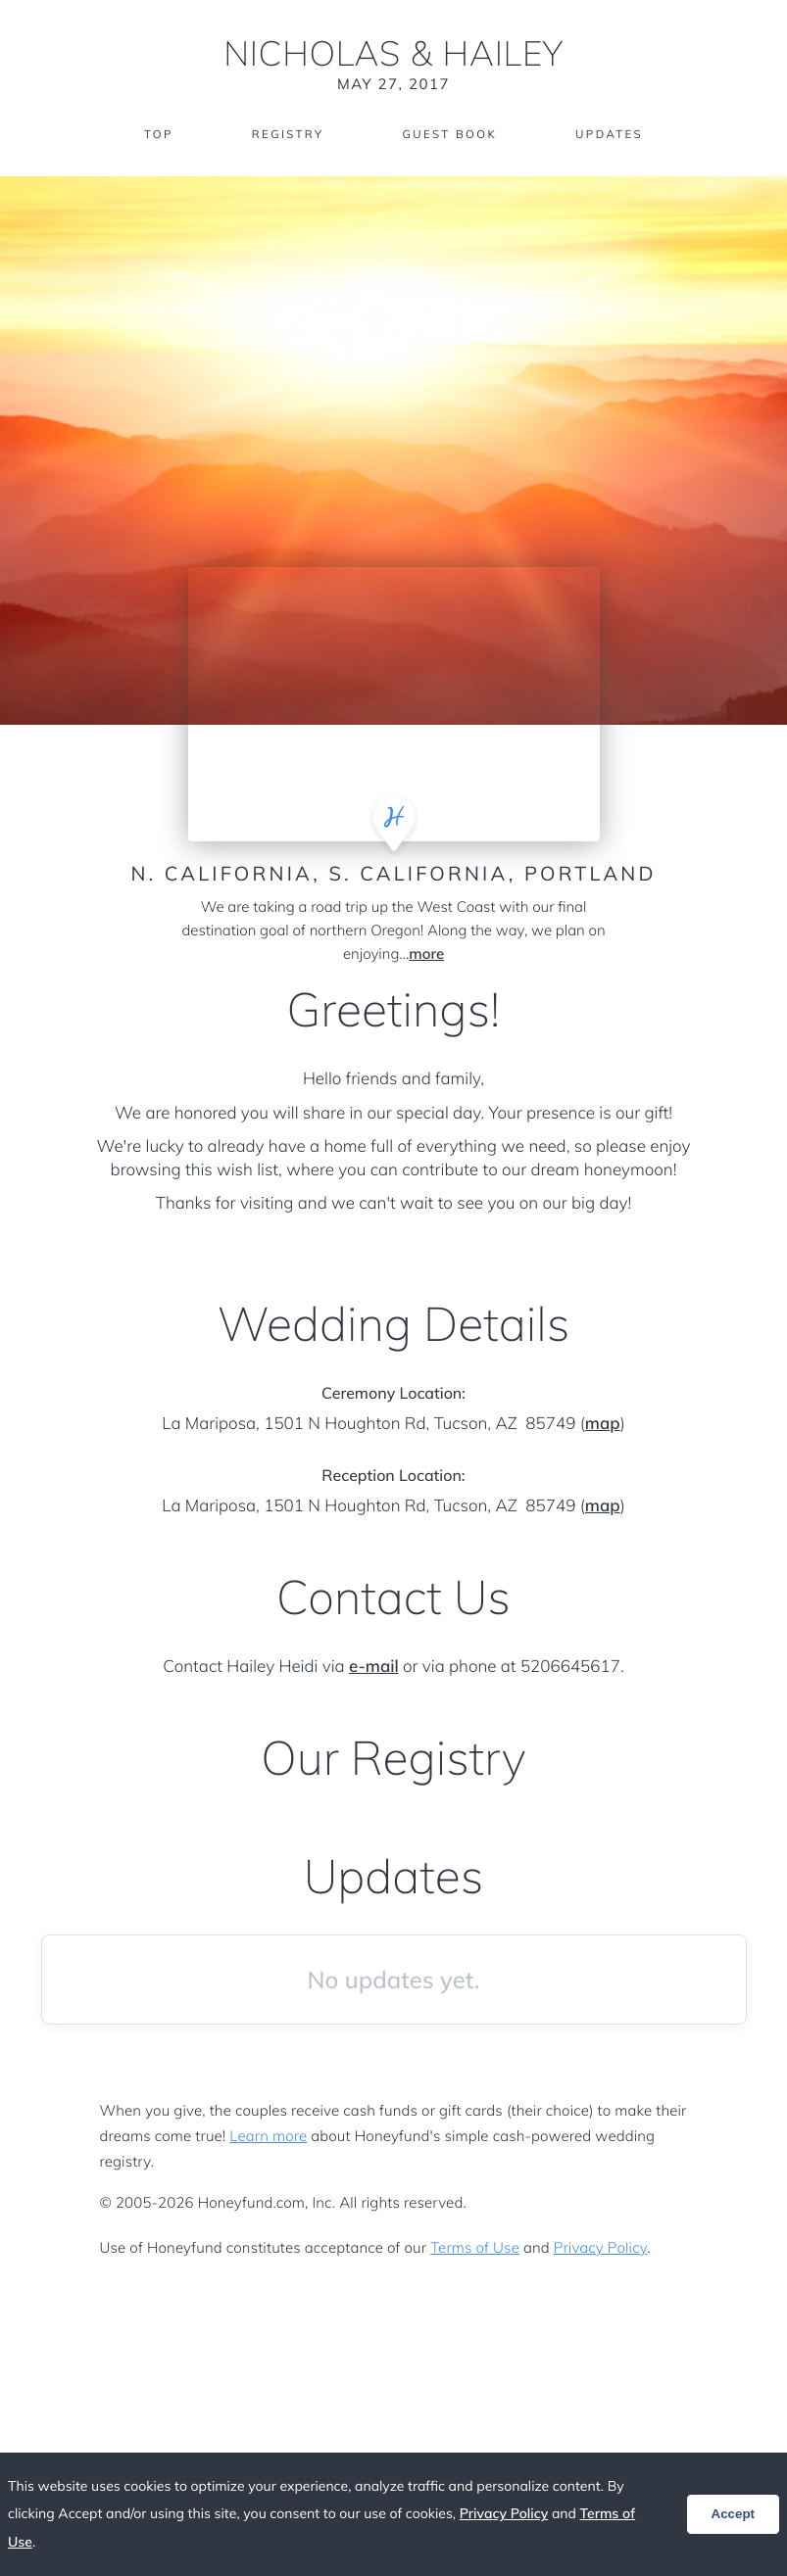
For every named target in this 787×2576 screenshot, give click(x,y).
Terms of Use (474, 2247)
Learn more (268, 2135)
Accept (733, 2513)
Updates (613, 134)
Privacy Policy (600, 2247)
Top (154, 134)
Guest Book (450, 134)
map (602, 1423)
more (426, 954)
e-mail (374, 1666)
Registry (285, 134)
